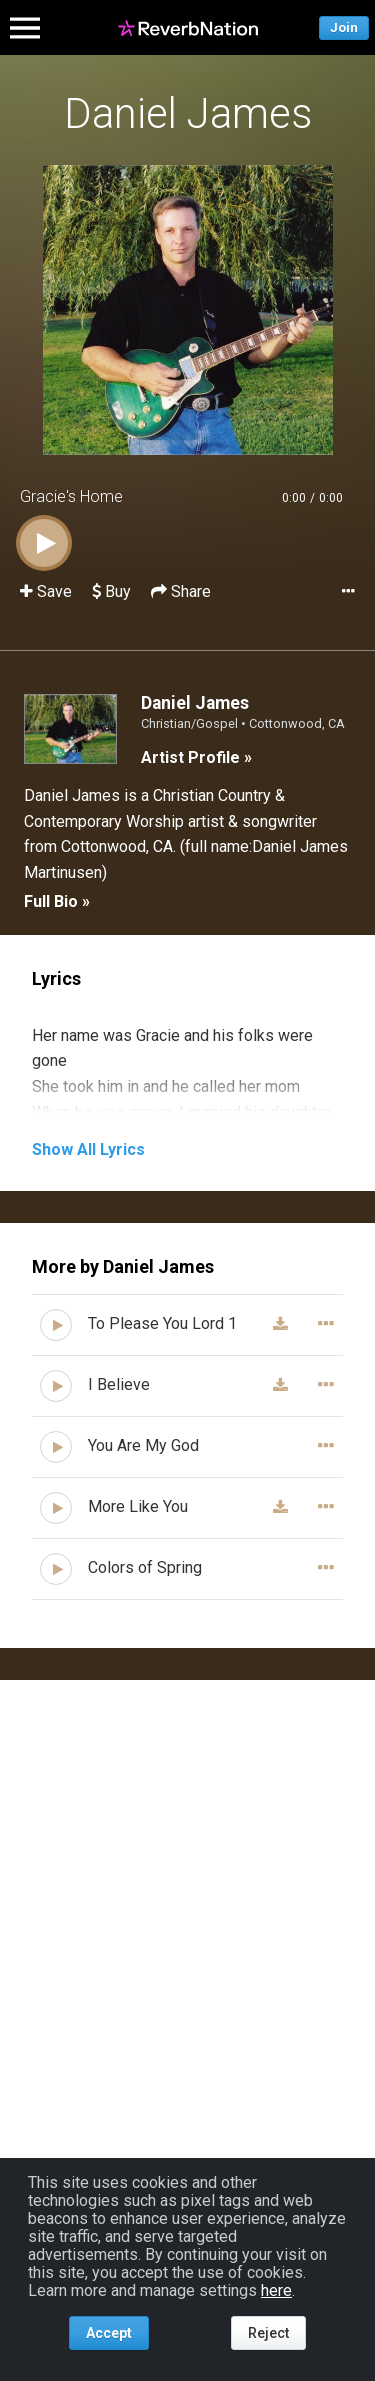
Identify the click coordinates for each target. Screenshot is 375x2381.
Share (181, 591)
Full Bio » (57, 901)
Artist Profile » (196, 757)
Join (344, 27)
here (276, 2290)
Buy (111, 591)
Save (48, 591)
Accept (109, 2333)
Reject (268, 2333)
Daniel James (188, 113)
